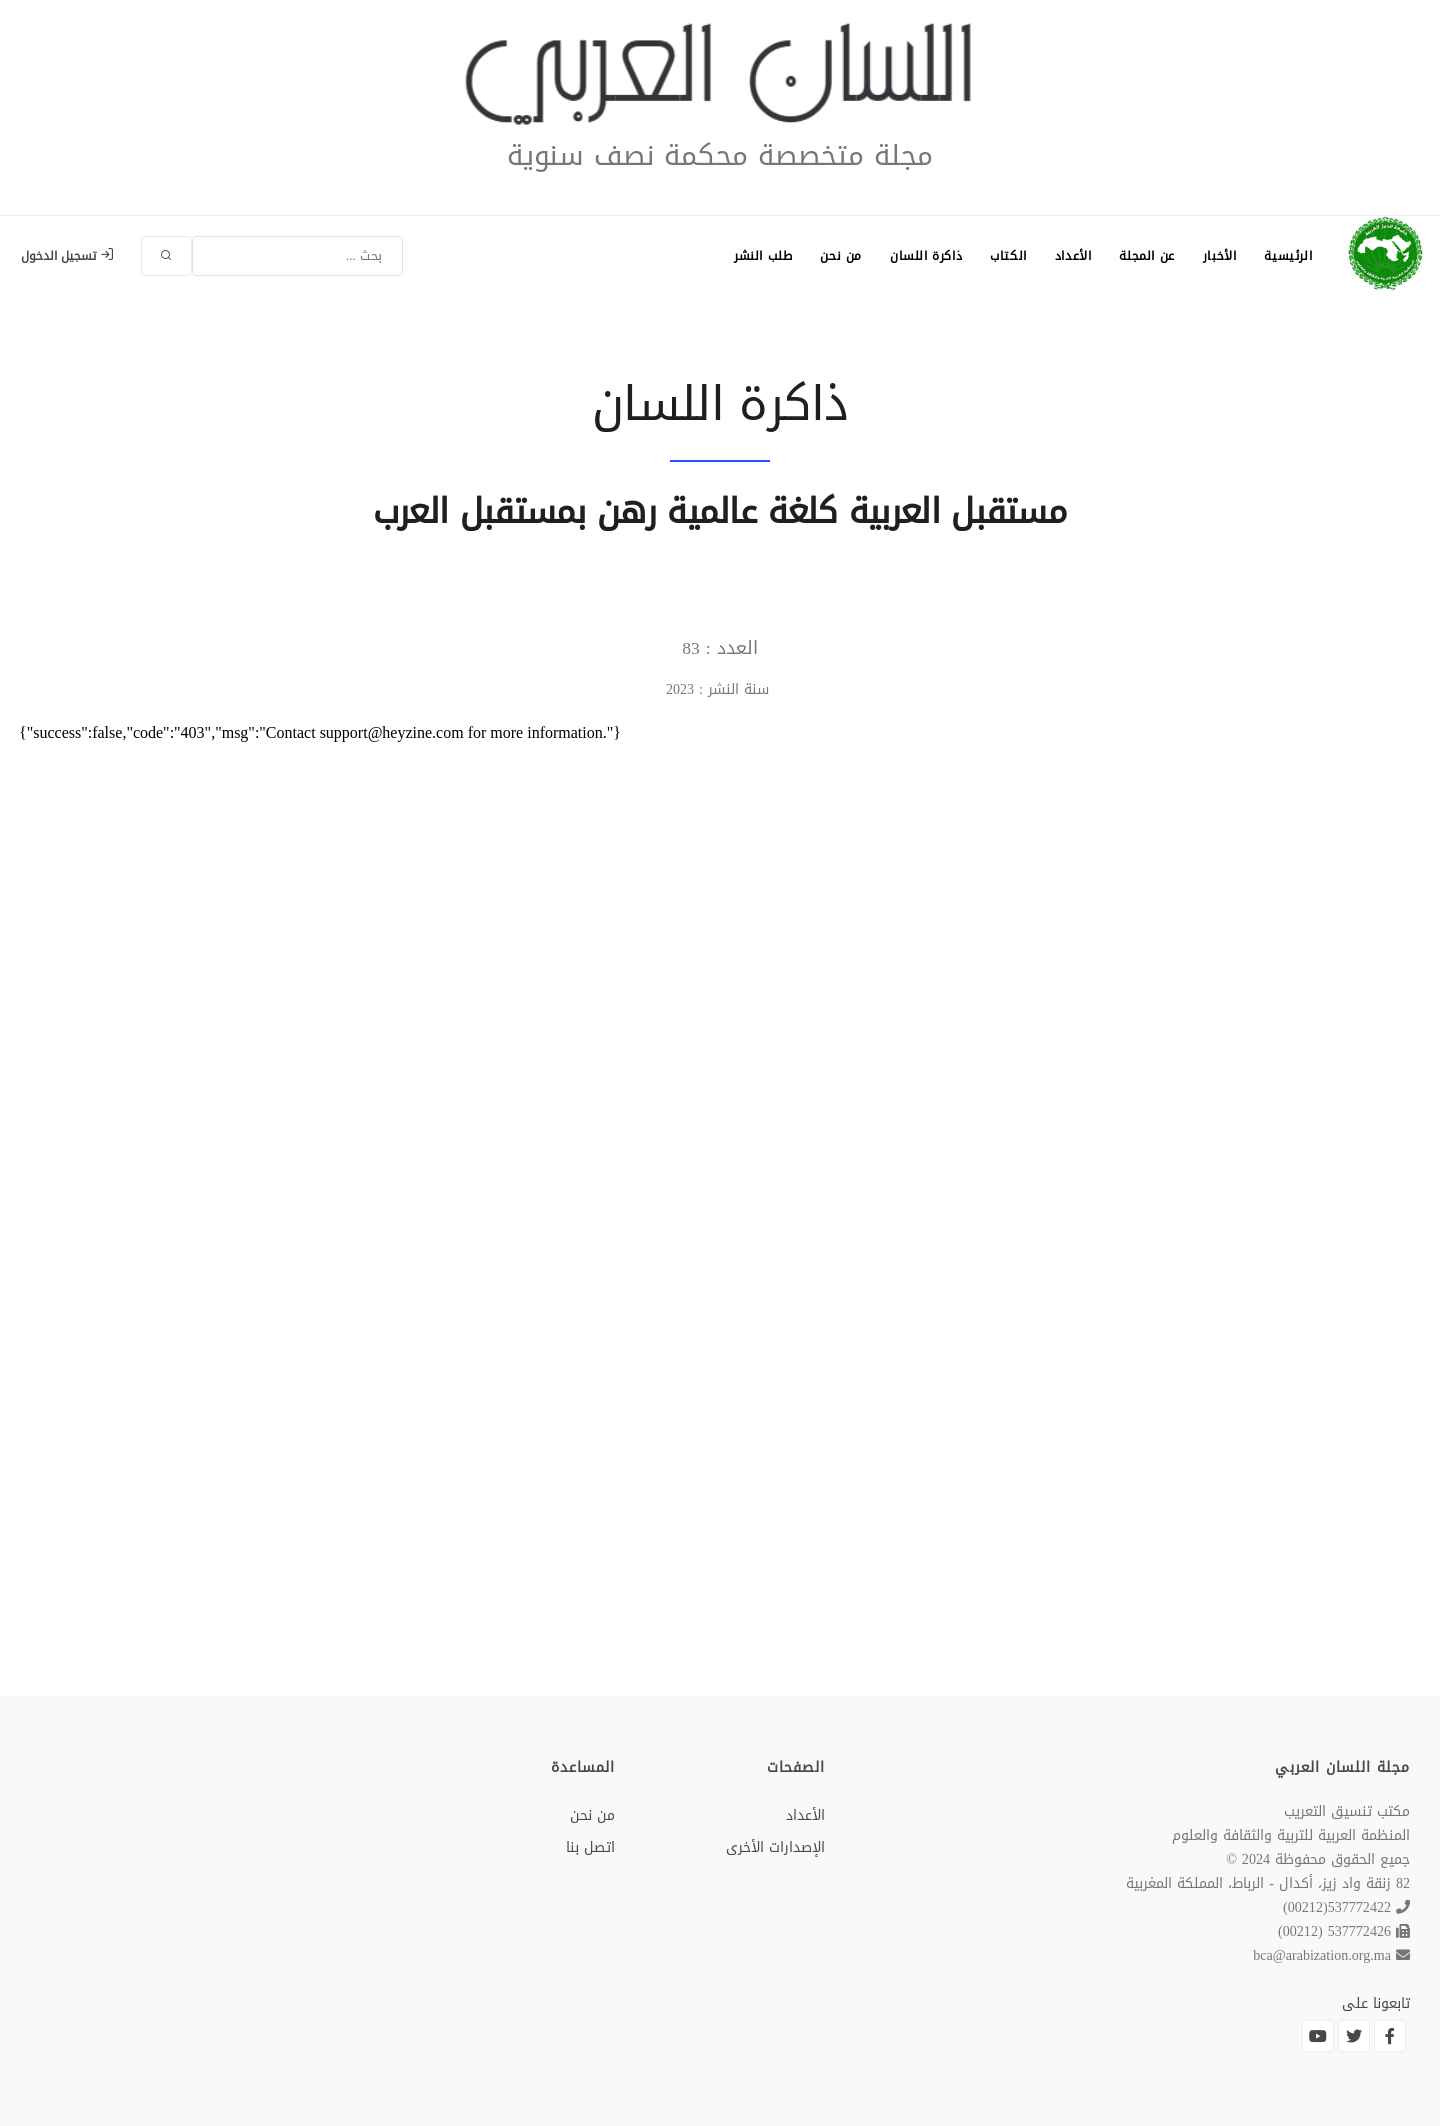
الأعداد (1073, 256)
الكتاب (1008, 256)
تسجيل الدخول (67, 256)
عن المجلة (1146, 256)
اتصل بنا (590, 1847)
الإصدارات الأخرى (775, 1847)
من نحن (841, 256)
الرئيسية (1288, 256)
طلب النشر (763, 256)
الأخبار (1220, 256)
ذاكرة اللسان (926, 256)
